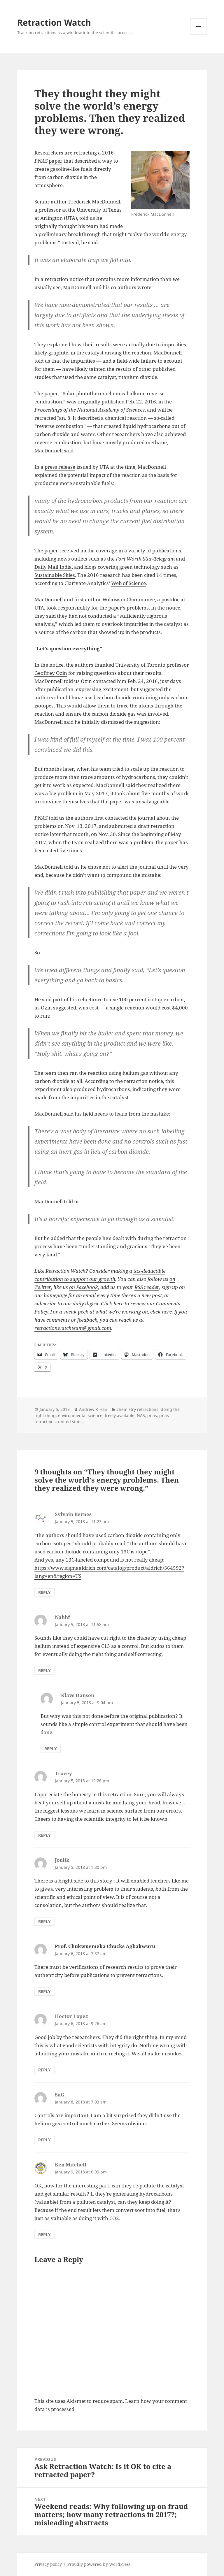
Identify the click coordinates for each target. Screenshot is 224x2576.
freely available (119, 1415)
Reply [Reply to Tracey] (44, 1835)
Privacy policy (48, 2564)
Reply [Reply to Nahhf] (44, 1670)
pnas (152, 1415)
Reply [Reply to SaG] (44, 2140)
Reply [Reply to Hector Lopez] (44, 2070)
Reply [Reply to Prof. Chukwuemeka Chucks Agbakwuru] (44, 1991)
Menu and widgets (199, 34)
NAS (141, 1415)
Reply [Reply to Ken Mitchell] (44, 2234)
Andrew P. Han (93, 1409)
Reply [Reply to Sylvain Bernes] (44, 1592)
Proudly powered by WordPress (98, 2564)
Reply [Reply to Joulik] (44, 1921)
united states (71, 1421)
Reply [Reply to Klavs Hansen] (50, 1748)
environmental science (80, 1415)
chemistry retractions (137, 1409)
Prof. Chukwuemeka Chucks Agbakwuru (105, 1946)
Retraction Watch (54, 22)
